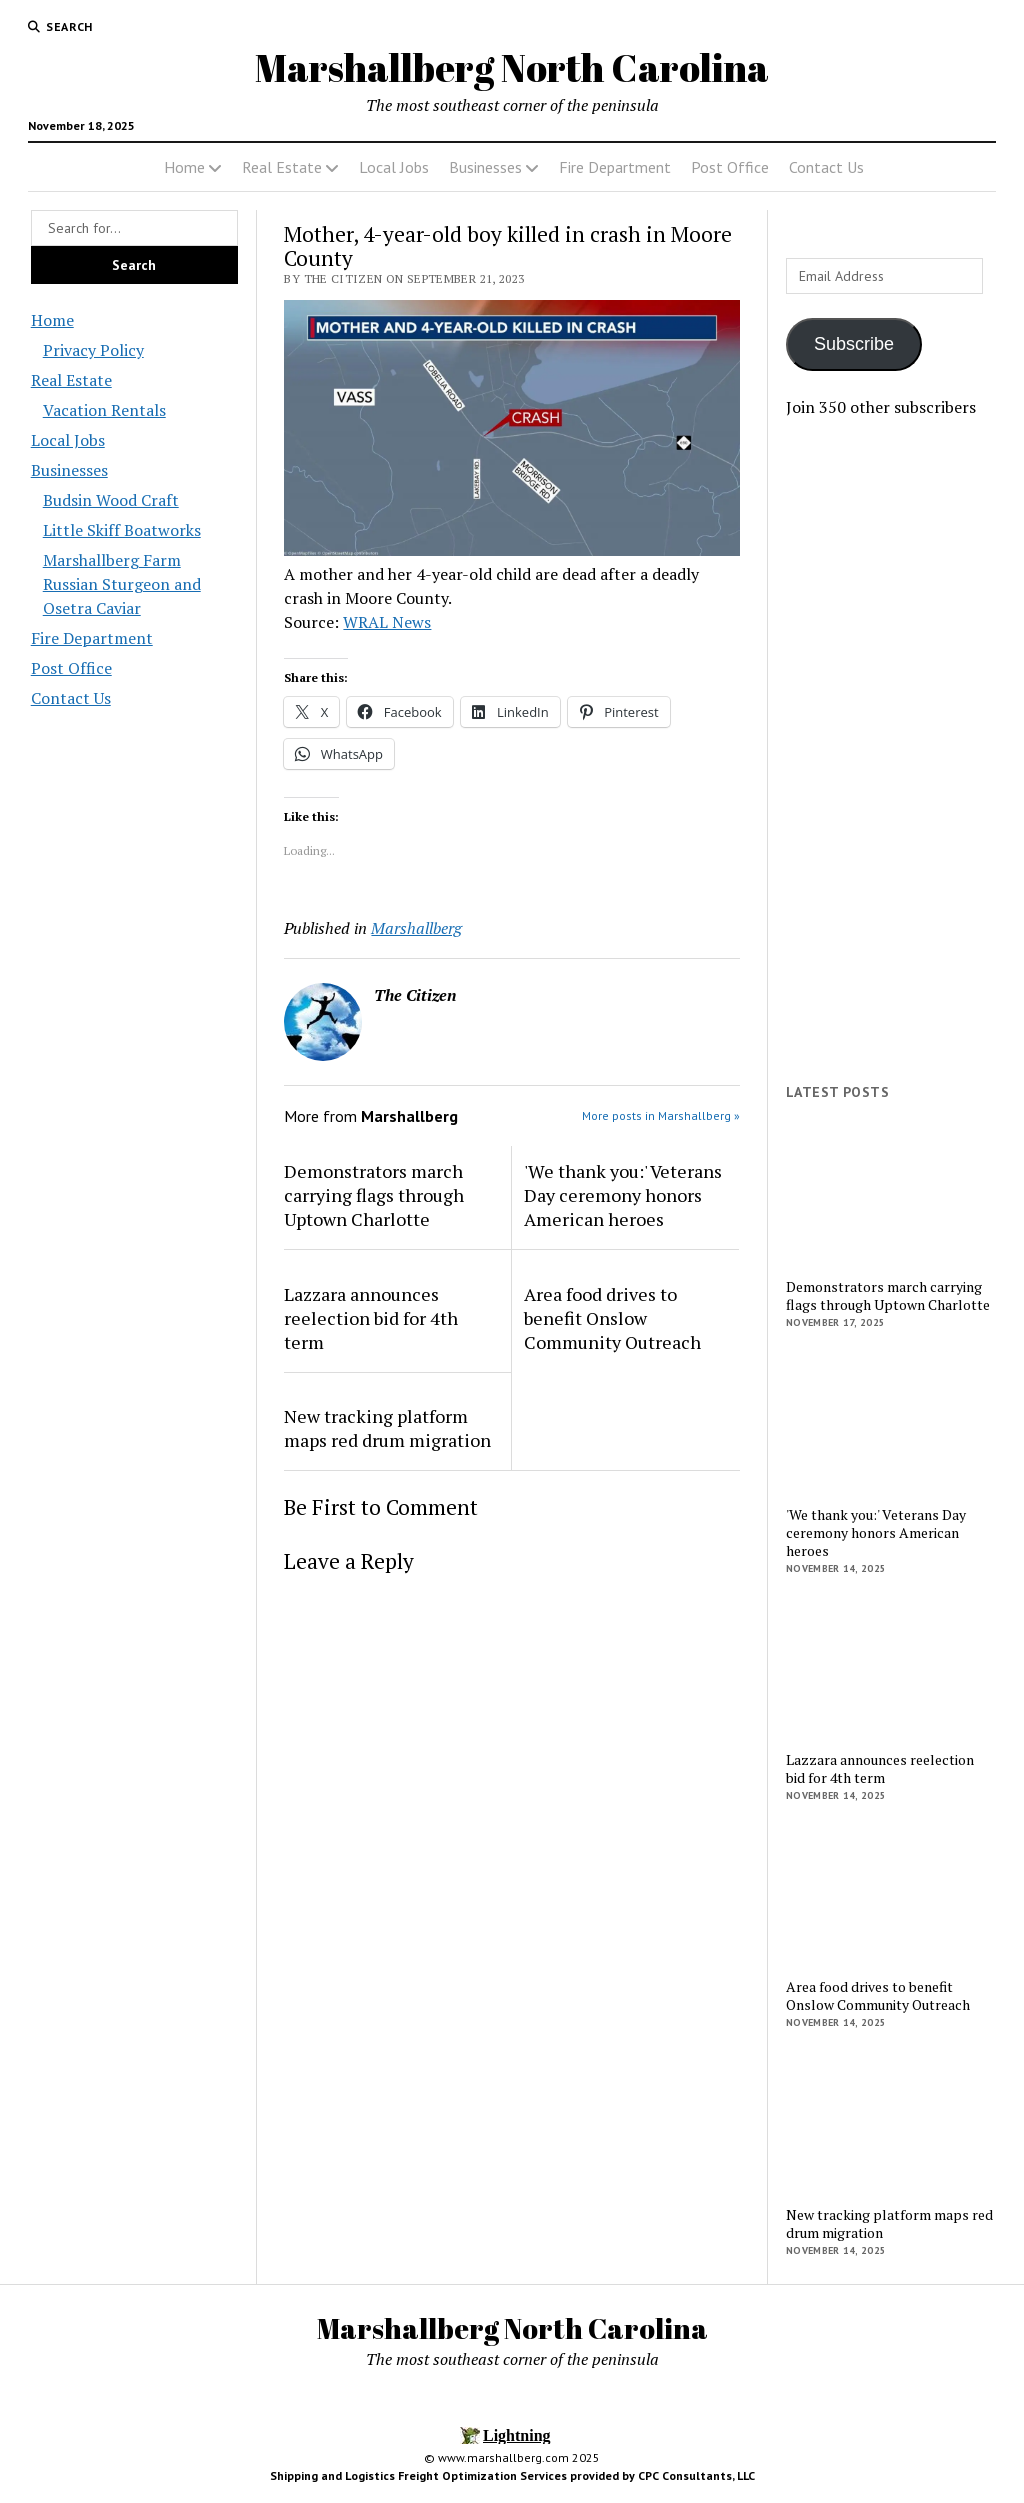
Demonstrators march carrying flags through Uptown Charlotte (374, 1195)
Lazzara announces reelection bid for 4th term (371, 1318)
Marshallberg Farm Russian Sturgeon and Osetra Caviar (122, 584)
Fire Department (615, 167)
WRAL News (387, 622)
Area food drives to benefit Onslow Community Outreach (612, 1318)
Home (184, 167)
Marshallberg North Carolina (512, 67)
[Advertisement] (889, 751)
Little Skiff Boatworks (122, 530)
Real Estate (282, 167)
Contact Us (826, 167)
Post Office (730, 167)
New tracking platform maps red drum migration (387, 1428)
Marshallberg (416, 928)
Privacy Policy (93, 350)
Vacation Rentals (104, 410)
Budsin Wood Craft (111, 500)
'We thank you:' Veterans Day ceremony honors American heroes (623, 1195)
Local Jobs (394, 167)
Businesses (485, 167)
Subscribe (854, 344)
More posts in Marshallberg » (661, 1115)
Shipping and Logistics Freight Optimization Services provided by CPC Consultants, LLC (512, 2475)
